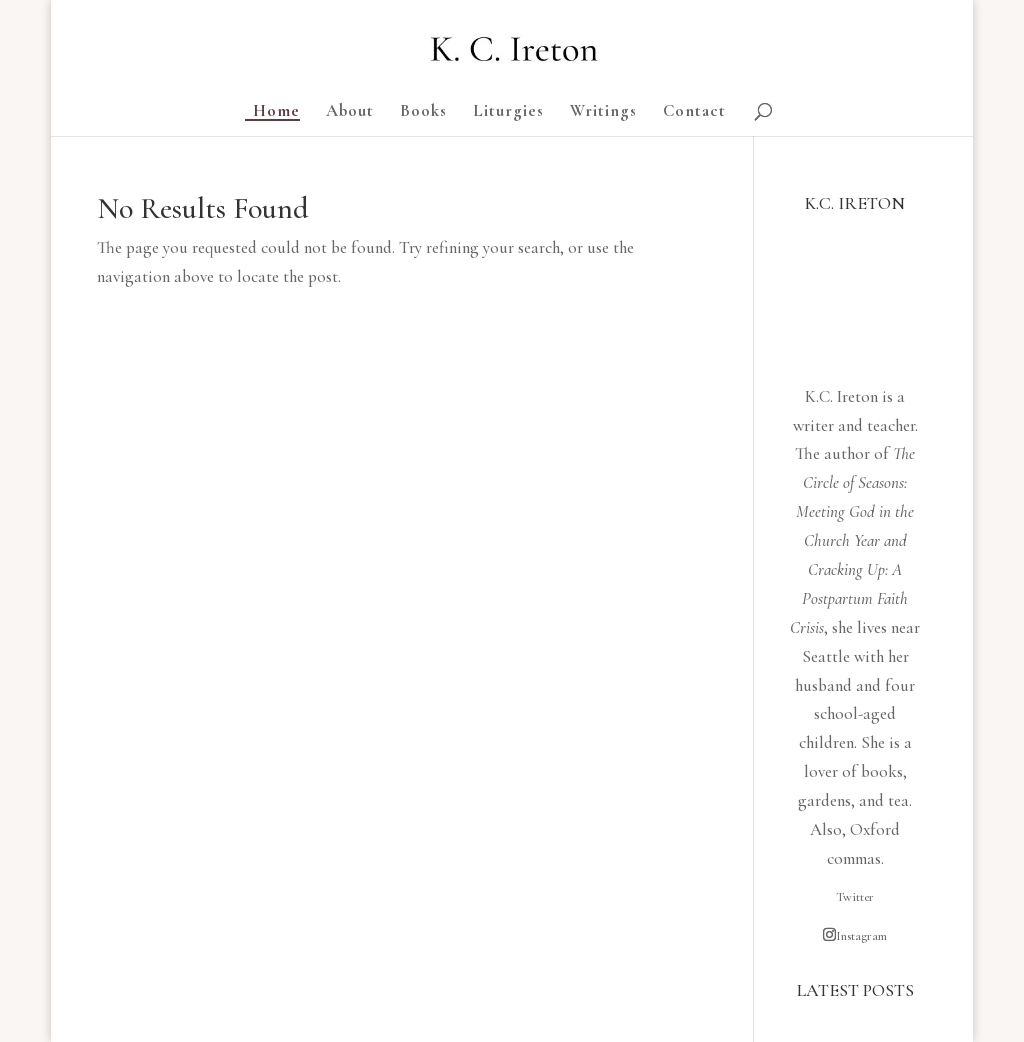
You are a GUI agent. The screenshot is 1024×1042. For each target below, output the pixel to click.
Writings (603, 112)
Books (423, 112)
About (350, 112)
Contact (694, 112)
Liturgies (508, 112)
